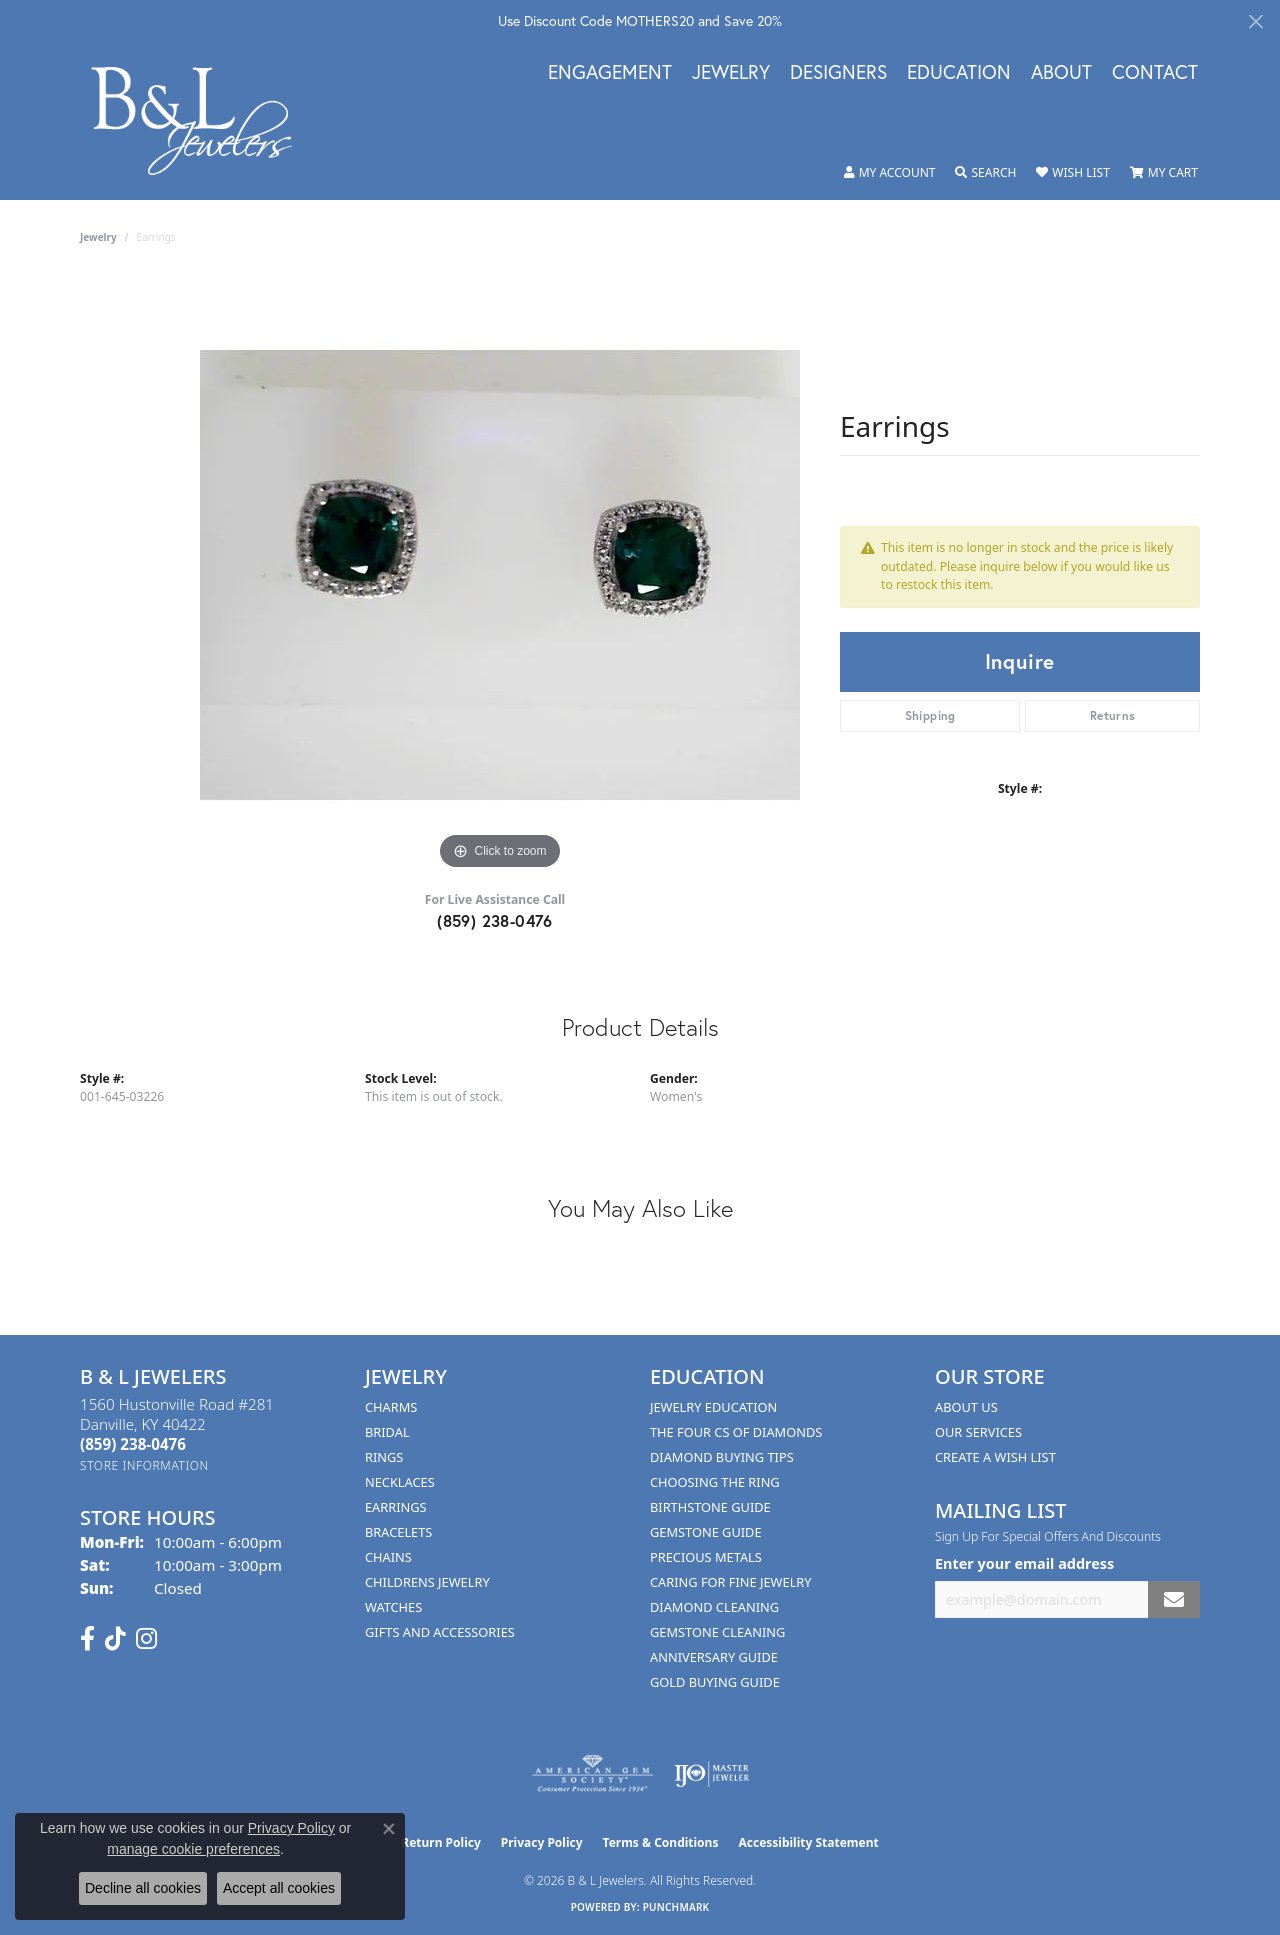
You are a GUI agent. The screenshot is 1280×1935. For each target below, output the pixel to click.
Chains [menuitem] (388, 1557)
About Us (966, 1407)
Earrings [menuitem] (396, 1507)
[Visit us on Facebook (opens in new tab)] (87, 1639)
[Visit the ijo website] (711, 1774)
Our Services (978, 1432)
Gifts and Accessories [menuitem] (440, 1632)
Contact (1155, 73)
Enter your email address (1024, 1563)
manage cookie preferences (193, 1849)
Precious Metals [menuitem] (706, 1557)
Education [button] (959, 73)
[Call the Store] (133, 1444)
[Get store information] (144, 1465)
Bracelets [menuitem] (398, 1532)
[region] (500, 575)
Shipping (930, 715)
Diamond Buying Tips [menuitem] (722, 1457)
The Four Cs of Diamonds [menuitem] (736, 1432)
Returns (1113, 715)
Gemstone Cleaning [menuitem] (717, 1632)
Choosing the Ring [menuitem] (715, 1482)
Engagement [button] (610, 73)
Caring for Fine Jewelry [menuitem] (731, 1582)
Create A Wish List (995, 1457)
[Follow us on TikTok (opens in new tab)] (115, 1639)
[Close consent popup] (389, 1829)
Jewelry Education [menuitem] (713, 1407)
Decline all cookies (143, 1888)
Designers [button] (838, 73)
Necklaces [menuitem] (400, 1482)
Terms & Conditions (661, 1842)
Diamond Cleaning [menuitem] (714, 1607)
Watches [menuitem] (393, 1607)
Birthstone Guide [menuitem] (710, 1507)
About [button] (1061, 73)
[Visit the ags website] (592, 1774)
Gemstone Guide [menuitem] (706, 1532)
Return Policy (441, 1842)
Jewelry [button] (731, 73)
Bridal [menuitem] (387, 1432)
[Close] (1255, 21)
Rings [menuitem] (384, 1457)
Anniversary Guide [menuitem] (714, 1657)
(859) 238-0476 (495, 920)
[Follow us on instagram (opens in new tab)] (146, 1639)
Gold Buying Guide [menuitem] (715, 1682)
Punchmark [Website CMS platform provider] (676, 1907)
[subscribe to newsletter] (1174, 1599)
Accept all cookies (279, 1888)
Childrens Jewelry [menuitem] (427, 1582)
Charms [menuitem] (391, 1407)
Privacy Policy (542, 1842)
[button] (890, 173)
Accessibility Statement (808, 1842)
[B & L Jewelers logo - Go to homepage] (202, 120)
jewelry (98, 237)
